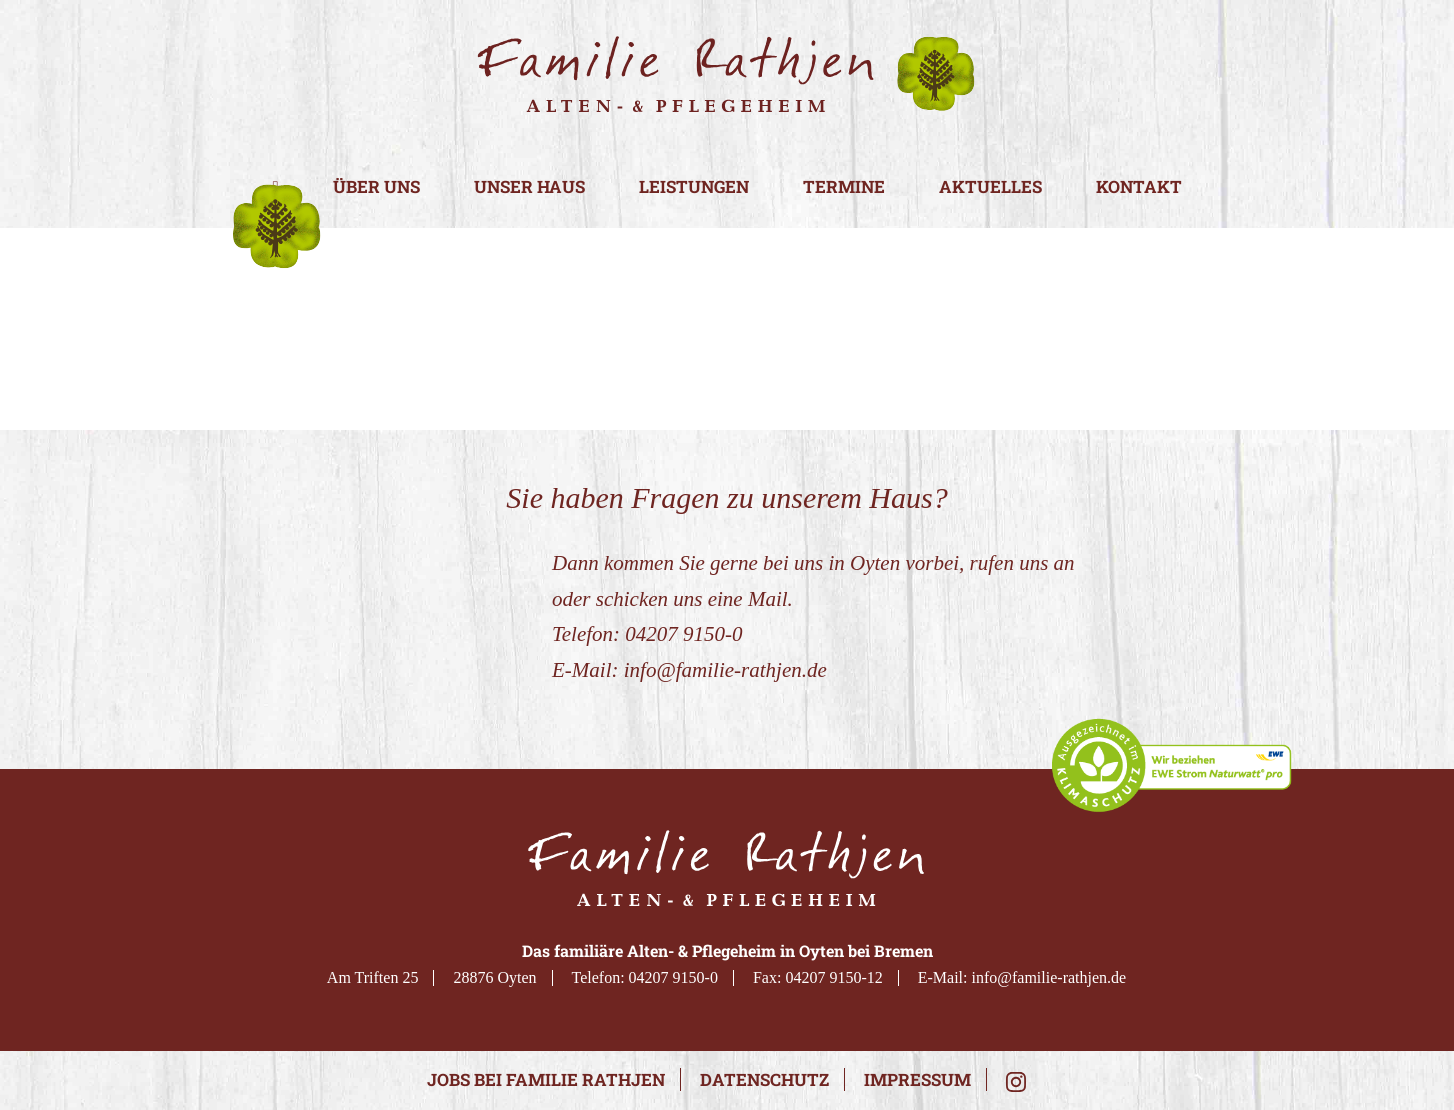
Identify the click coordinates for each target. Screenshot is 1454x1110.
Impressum (917, 1079)
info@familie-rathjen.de (725, 670)
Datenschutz (764, 1079)
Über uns (376, 187)
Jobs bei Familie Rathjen (546, 1079)
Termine (844, 187)
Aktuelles (990, 187)
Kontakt (1139, 187)
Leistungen (694, 187)
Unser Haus (529, 187)
